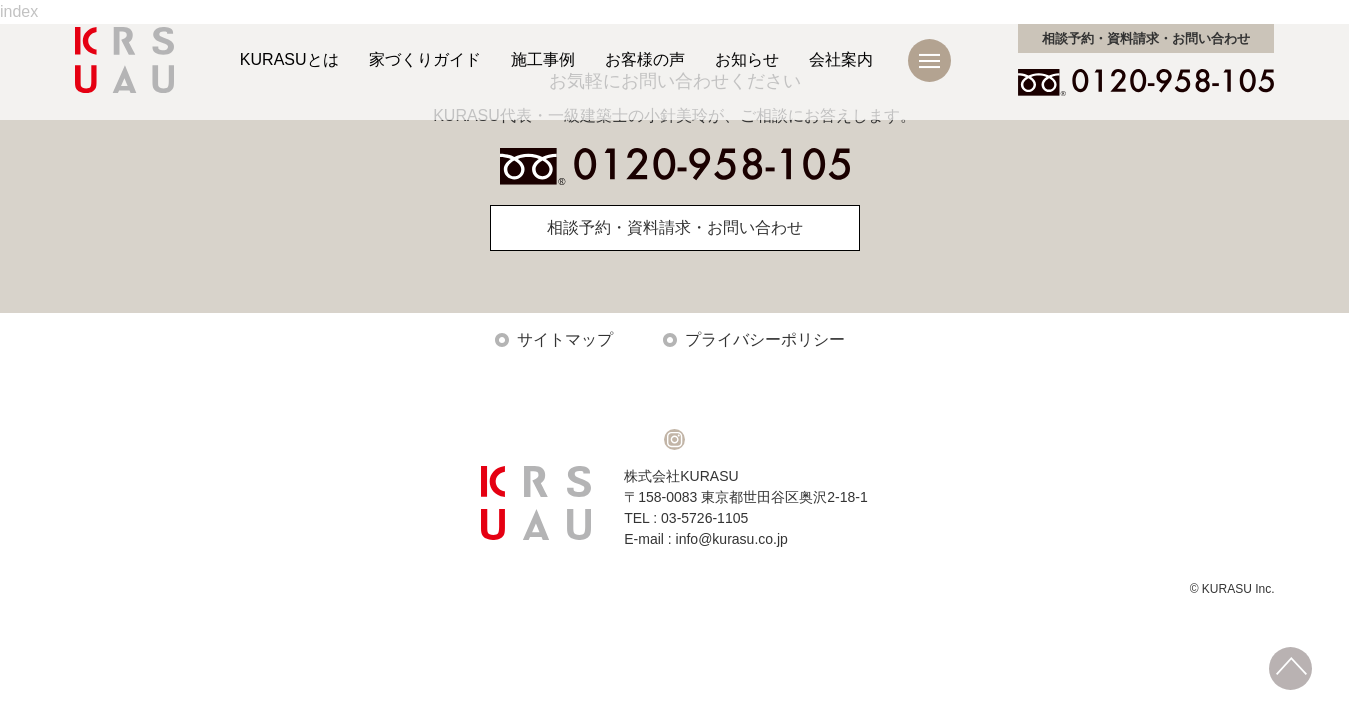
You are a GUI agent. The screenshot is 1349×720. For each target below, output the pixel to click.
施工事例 (543, 59)
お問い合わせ (1146, 38)
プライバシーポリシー (765, 339)
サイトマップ (565, 339)
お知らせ (747, 59)
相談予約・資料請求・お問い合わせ (675, 227)
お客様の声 (645, 59)
